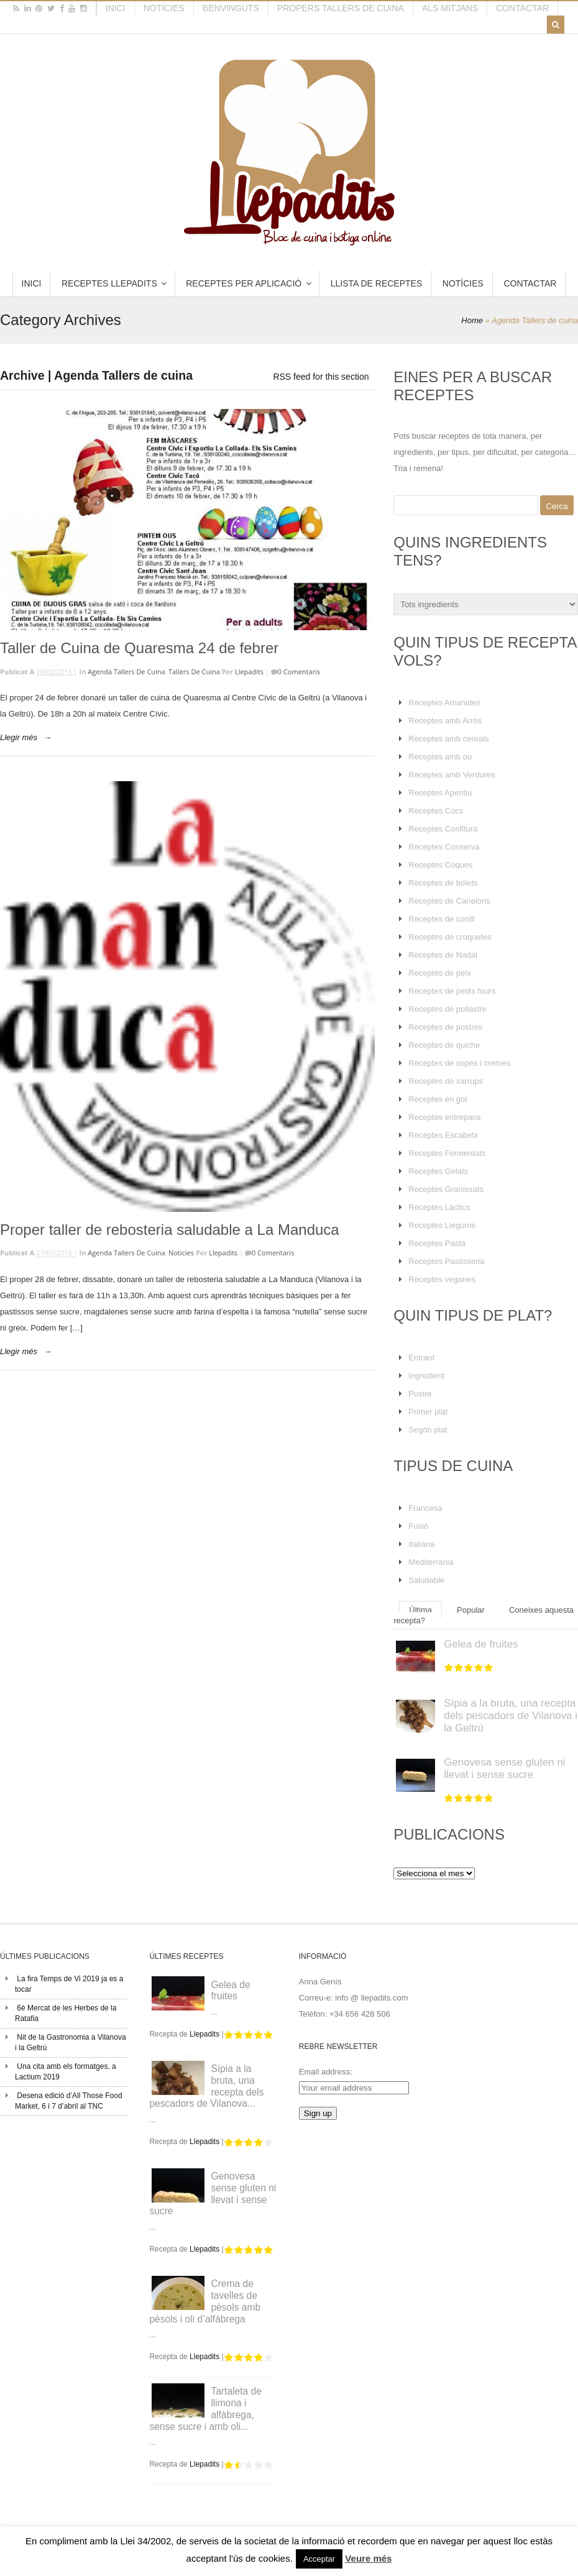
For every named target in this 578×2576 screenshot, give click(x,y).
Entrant (421, 1357)
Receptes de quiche (444, 1045)
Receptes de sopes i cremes (459, 1063)
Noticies (181, 1252)
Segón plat (427, 1429)
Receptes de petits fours (451, 991)
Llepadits (249, 671)
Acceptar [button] (319, 2559)
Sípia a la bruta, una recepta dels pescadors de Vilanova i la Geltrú (510, 1716)
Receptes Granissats (446, 1189)
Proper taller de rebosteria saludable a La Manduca (169, 1229)
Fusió (418, 1526)
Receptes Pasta (437, 1243)
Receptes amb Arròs (445, 720)
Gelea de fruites (481, 1644)
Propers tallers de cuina (340, 8)
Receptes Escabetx (443, 1135)
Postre (420, 1393)
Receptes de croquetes (450, 937)
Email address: (325, 2071)
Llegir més (18, 737)
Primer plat (427, 1411)
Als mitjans (450, 8)
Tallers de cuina (194, 671)
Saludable (426, 1580)
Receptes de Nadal (442, 955)
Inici (116, 8)
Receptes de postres (445, 1027)
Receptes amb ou (440, 756)
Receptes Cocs (435, 810)
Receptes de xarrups (445, 1081)
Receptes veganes (441, 1279)
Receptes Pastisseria (446, 1261)
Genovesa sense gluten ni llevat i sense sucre (504, 1768)
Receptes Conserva (443, 846)
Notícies (164, 8)
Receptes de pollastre (447, 1009)
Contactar (522, 8)
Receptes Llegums (441, 1225)
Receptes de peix (439, 973)
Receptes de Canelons (449, 900)
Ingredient (426, 1375)
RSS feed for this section (321, 377)
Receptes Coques (440, 864)
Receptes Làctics (439, 1207)
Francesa (425, 1508)
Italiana (421, 1544)
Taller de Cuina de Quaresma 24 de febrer (139, 647)
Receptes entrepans (444, 1117)
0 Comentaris (299, 671)
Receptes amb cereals (448, 738)
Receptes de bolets (442, 882)
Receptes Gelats (438, 1171)
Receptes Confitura (442, 828)
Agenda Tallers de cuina (126, 671)
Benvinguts (231, 8)
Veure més (368, 2558)
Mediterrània (430, 1562)
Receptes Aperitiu (440, 792)
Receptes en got (437, 1099)
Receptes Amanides (444, 702)
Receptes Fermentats (446, 1153)
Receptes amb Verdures (451, 774)
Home (472, 320)
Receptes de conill (441, 919)
